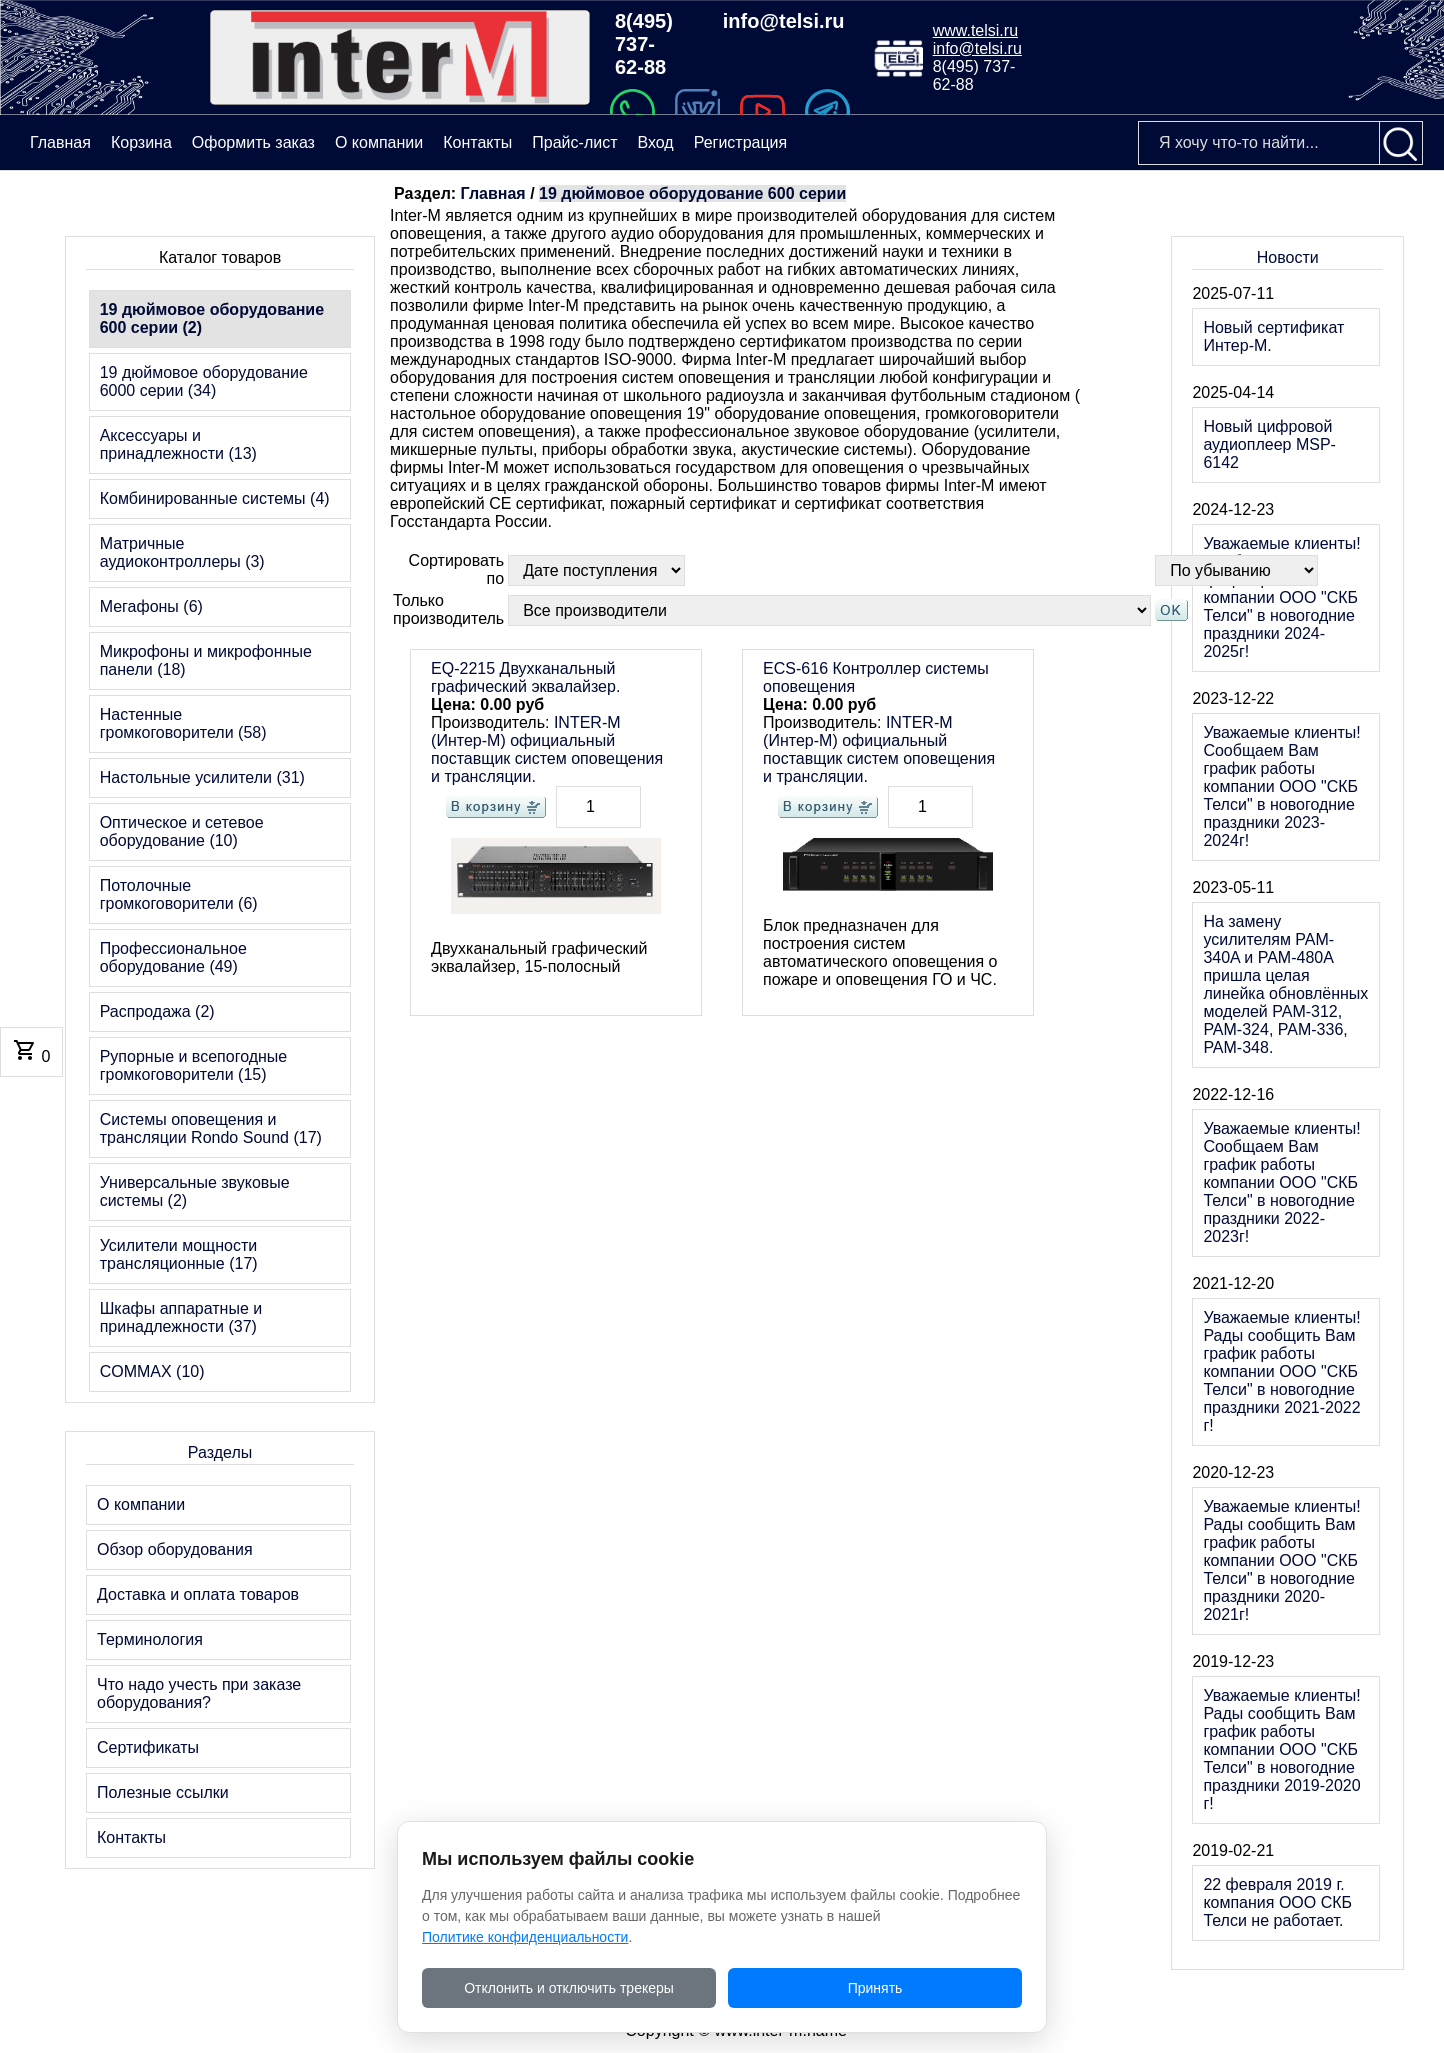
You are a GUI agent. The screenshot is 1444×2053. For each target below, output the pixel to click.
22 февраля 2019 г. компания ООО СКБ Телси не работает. (1277, 1902)
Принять (875, 1988)
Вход (655, 142)
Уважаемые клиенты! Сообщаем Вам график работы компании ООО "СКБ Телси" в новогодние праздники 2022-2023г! (1281, 1182)
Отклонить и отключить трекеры (569, 1988)
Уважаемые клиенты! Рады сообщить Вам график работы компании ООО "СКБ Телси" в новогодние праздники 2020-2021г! (1281, 1560)
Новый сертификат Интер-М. (1273, 336)
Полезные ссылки (163, 1792)
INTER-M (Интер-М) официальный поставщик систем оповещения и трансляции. (547, 749)
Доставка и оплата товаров (198, 1594)
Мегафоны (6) (151, 606)
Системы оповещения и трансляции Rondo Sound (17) (211, 1128)
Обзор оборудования (175, 1549)
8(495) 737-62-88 (644, 44)
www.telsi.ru (975, 30)
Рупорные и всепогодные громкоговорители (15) (194, 1065)
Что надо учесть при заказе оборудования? (199, 1693)
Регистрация (741, 142)
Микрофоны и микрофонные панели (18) (206, 660)
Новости (1288, 257)
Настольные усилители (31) (202, 777)
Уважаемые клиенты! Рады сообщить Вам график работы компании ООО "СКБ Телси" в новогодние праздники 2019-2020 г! (1281, 1749)
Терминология (150, 1639)
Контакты (477, 142)
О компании (379, 142)
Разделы (220, 1452)
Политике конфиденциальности (525, 1937)
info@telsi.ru (784, 21)
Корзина (141, 142)
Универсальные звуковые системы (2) (195, 1191)
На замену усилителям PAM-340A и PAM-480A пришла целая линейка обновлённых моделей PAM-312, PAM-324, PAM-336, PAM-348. (1285, 984)
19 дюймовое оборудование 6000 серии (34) (204, 381)
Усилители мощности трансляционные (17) (179, 1254)
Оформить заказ (253, 142)
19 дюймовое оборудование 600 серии (692, 193)
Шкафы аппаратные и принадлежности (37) (181, 1317)
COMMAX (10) (152, 1371)
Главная (493, 193)
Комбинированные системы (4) (215, 498)
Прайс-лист (574, 142)
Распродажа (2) (157, 1011)
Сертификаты (148, 1747)
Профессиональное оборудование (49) (173, 957)
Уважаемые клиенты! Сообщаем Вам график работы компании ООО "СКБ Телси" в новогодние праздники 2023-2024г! (1281, 786)
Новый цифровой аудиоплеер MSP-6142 (1269, 444)
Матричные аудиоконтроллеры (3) (182, 552)
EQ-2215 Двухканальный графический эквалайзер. (525, 677)
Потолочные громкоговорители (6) (179, 894)
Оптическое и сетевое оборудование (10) (182, 831)
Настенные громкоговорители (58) (183, 723)
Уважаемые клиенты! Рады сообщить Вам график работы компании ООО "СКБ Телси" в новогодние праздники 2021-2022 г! (1281, 1371)
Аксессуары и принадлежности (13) (178, 444)
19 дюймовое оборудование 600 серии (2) (212, 318)
